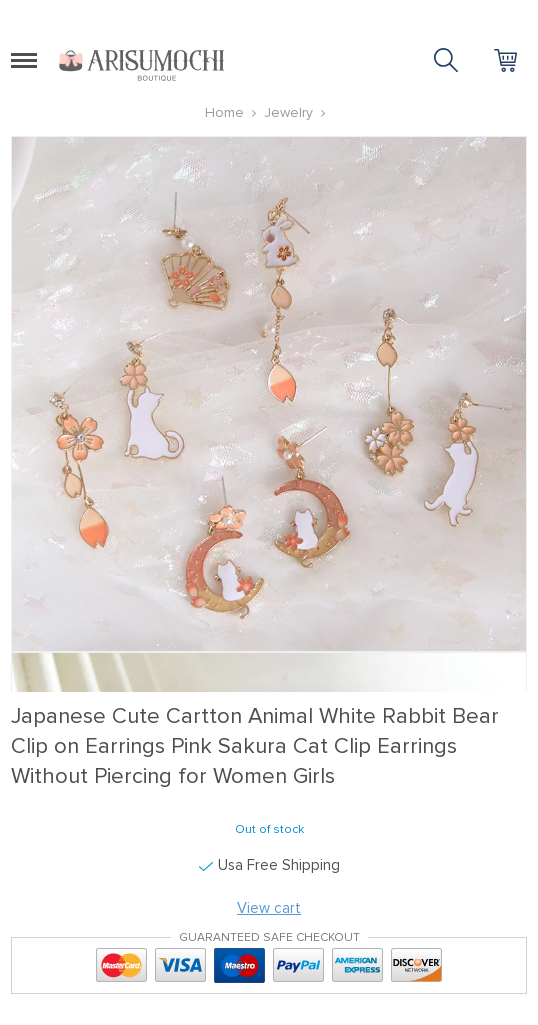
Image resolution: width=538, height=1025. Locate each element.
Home (224, 112)
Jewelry (288, 112)
